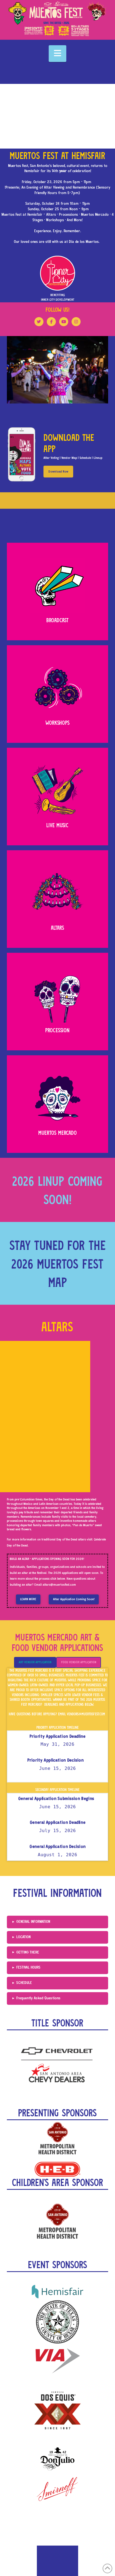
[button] (57, 53)
